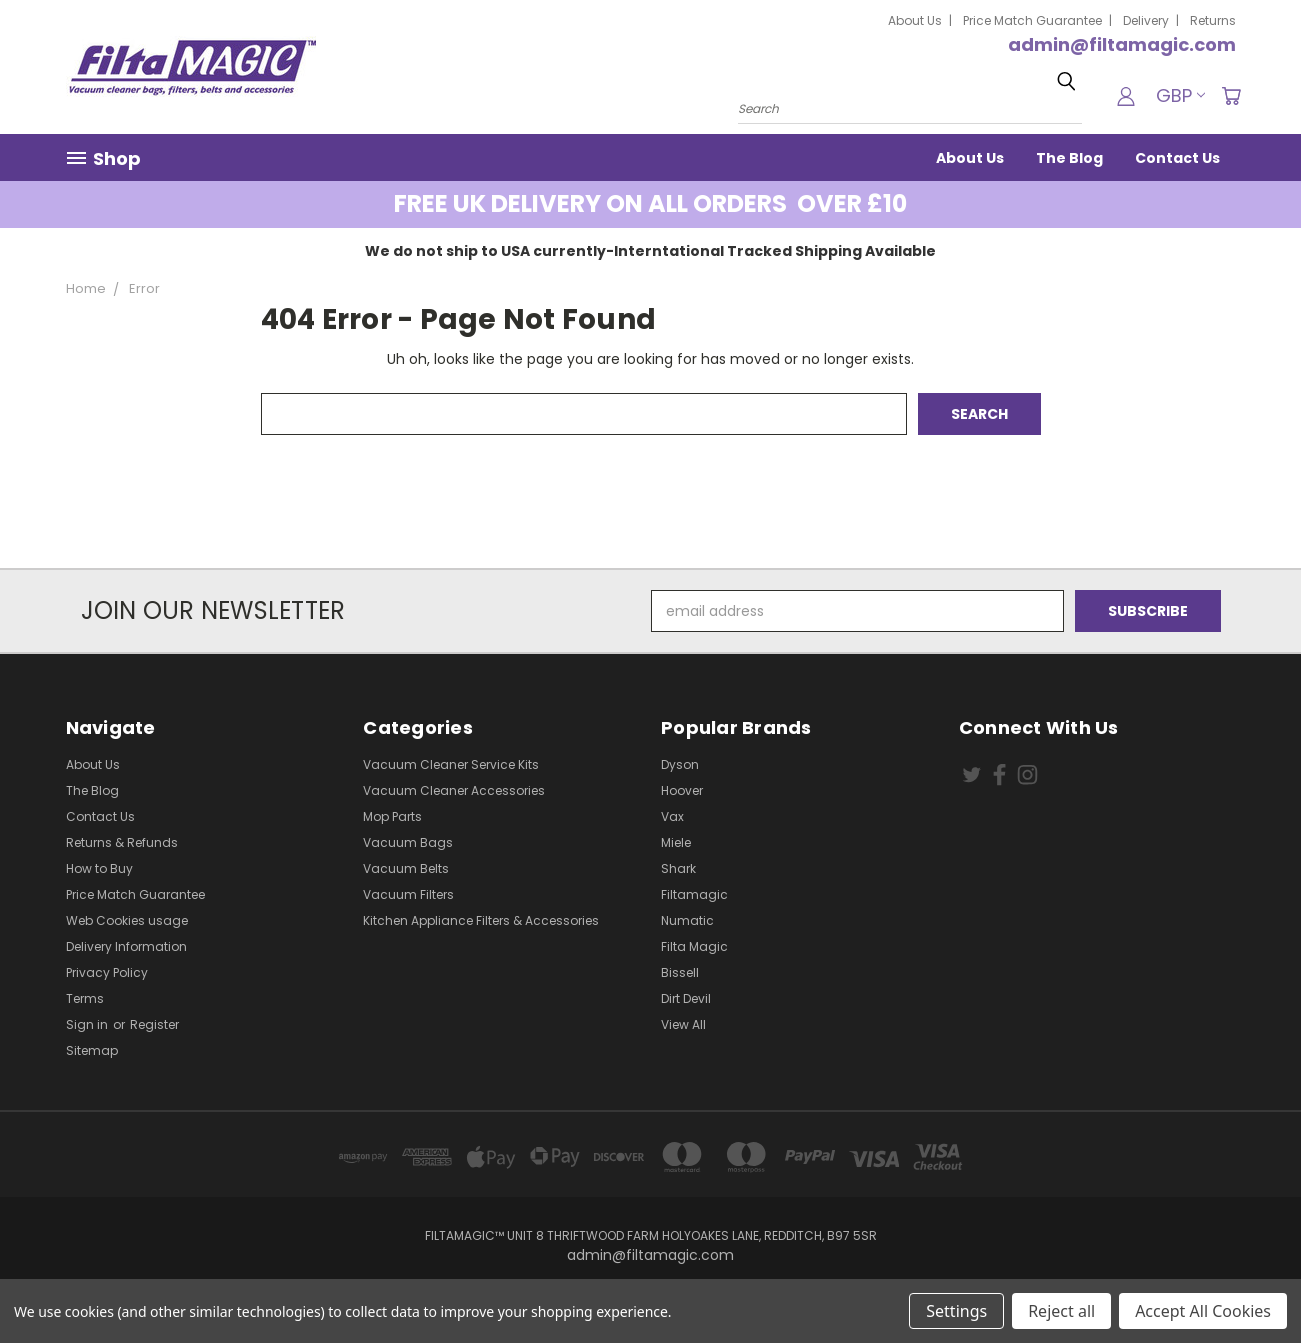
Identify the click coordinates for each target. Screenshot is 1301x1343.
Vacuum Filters (408, 894)
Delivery (1146, 20)
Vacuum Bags (408, 842)
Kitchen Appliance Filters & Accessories (481, 920)
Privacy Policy (107, 972)
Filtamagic (694, 894)
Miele (676, 842)
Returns (1213, 20)
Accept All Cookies (1203, 1311)
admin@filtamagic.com (1122, 44)
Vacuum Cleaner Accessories (454, 790)
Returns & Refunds (122, 842)
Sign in (88, 1024)
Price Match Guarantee (1032, 20)
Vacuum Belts (406, 868)
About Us (915, 20)
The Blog (1069, 158)
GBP (1180, 95)
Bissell (680, 972)
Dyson (680, 764)
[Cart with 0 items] (1231, 96)
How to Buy (99, 868)
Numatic (687, 920)
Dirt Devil (686, 998)
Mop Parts (392, 816)
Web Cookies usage (127, 920)
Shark (678, 868)
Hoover (682, 790)
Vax (672, 816)
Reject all (1061, 1311)
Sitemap (92, 1050)
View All (683, 1024)
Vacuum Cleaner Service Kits (451, 764)
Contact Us (1177, 158)
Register (154, 1024)
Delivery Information (126, 946)
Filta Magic (694, 946)
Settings (956, 1311)
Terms (85, 998)
